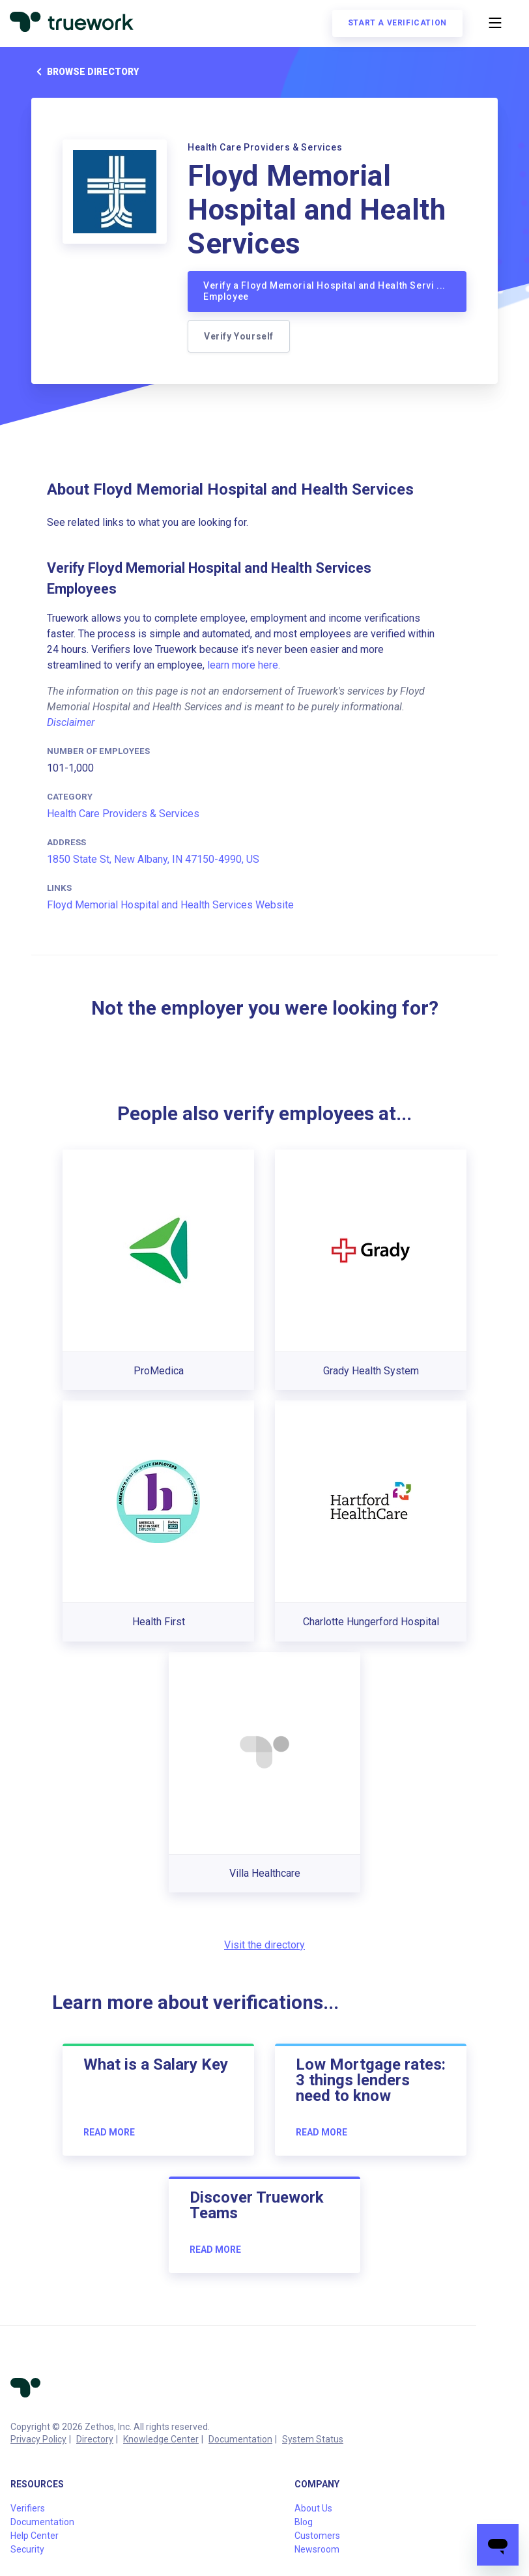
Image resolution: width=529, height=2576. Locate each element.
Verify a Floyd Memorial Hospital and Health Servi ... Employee (324, 291)
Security (27, 2549)
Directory (94, 2439)
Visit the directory (264, 1945)
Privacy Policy (38, 2439)
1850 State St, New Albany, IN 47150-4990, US (153, 859)
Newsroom (316, 2549)
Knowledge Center (161, 2439)
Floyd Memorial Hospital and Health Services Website (170, 905)
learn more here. (243, 665)
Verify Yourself (239, 336)
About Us (313, 2508)
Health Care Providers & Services (123, 813)
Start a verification (396, 23)
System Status (312, 2439)
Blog (303, 2522)
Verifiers (27, 2508)
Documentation (240, 2439)
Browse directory (85, 71)
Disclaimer (70, 722)
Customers (317, 2535)
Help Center (34, 2535)
